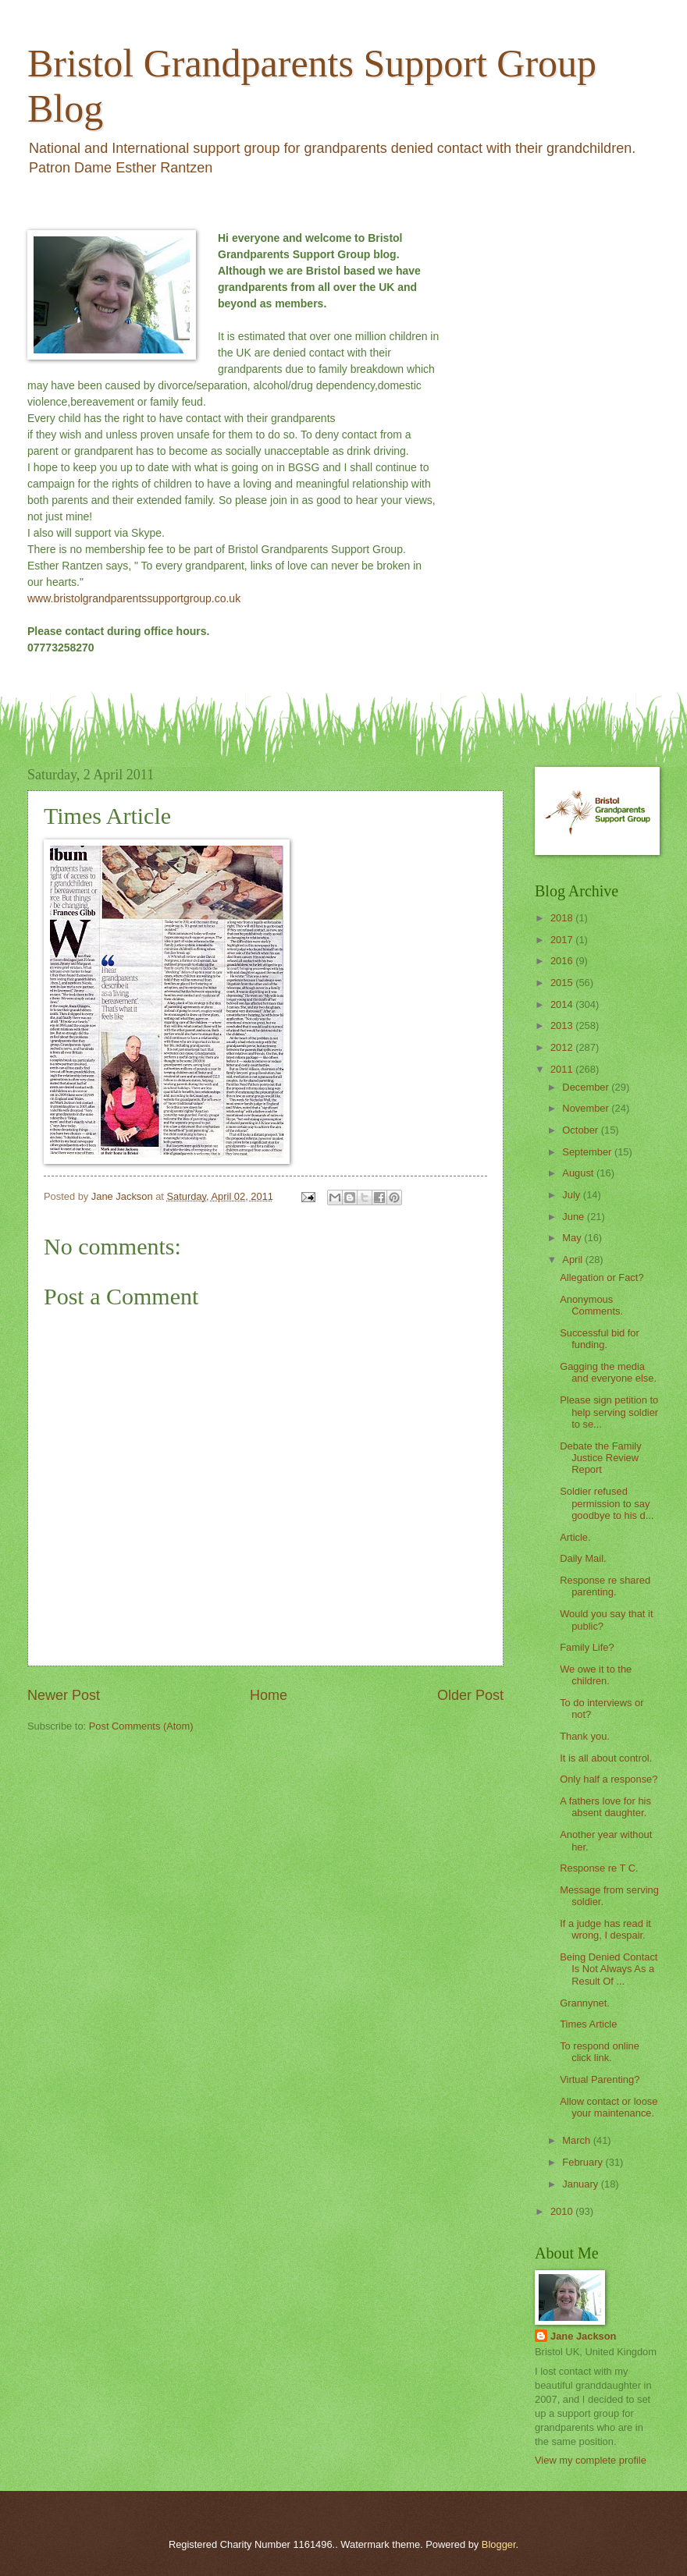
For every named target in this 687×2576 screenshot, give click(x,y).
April (573, 1259)
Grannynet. (585, 2003)
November (586, 1108)
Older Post (470, 1695)
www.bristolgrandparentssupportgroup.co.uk (133, 598)
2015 (562, 982)
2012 (562, 1047)
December (586, 1087)
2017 (562, 940)
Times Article (588, 2024)
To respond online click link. (599, 2051)
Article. (575, 1537)
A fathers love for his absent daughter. (605, 1806)
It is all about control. (606, 1758)
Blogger (499, 2544)
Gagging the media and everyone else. (608, 1372)
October (581, 1130)
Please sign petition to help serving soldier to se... (609, 1412)
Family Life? (587, 1647)
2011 (562, 1069)
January (581, 2184)
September (588, 1152)
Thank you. (585, 1736)
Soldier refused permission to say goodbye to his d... (606, 1503)
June (574, 1216)
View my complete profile (590, 2460)
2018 (562, 918)
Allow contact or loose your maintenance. (608, 2107)
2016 (562, 961)
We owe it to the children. (596, 1675)
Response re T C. (599, 1868)
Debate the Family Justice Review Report (600, 1458)
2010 (562, 2211)
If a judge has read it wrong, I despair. (605, 1929)
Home (268, 1695)
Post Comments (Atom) (141, 1726)
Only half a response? (608, 1779)
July (572, 1195)
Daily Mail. (583, 1558)
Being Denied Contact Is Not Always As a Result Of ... (608, 1969)
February (583, 2162)
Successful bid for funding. (599, 1338)
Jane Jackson (583, 2336)
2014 (562, 1004)
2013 (562, 1025)
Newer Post (63, 1695)
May (573, 1238)
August (579, 1173)
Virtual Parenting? (599, 2079)
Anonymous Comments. (591, 1305)
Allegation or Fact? (601, 1277)
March (577, 2140)
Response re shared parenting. (605, 1586)
